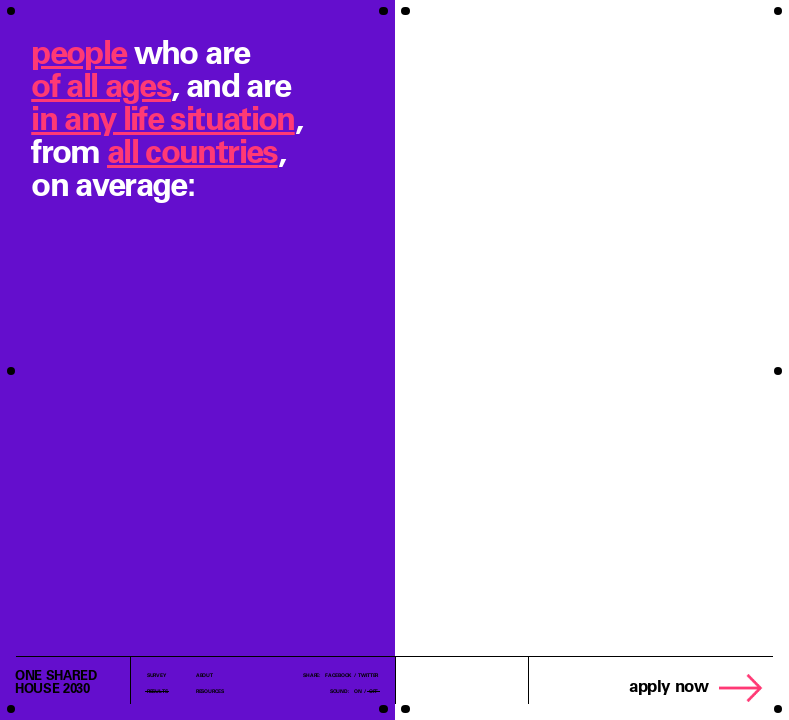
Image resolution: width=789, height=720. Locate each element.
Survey (156, 674)
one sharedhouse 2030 (56, 681)
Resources (210, 690)
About (204, 674)
